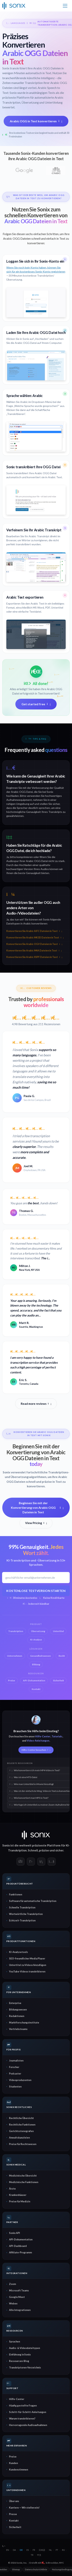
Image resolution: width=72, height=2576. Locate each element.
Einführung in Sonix (20, 2354)
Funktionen (15, 1894)
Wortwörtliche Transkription (26, 1913)
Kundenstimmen (18, 2469)
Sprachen (14, 2341)
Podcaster (15, 2073)
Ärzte (12, 2188)
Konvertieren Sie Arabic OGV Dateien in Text (34, 944)
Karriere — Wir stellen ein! (24, 2507)
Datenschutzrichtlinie (36, 2569)
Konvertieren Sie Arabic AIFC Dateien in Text (34, 931)
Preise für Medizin (19, 2201)
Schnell (33, 1850)
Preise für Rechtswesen (22, 2144)
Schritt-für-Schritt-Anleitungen (27, 2412)
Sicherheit (15, 2527)
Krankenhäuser (17, 2194)
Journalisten (16, 2060)
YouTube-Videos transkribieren (27, 1971)
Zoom (12, 2283)
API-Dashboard (18, 2245)
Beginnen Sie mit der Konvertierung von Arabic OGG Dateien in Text (37, 1507)
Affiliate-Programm (20, 2252)
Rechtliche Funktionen (22, 2124)
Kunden (13, 2463)
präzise (44, 1850)
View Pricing (36, 1523)
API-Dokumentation (20, 2239)
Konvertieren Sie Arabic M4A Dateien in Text (34, 950)
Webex (13, 2303)
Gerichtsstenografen (21, 2131)
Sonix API (14, 2232)
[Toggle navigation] (65, 5)
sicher (59, 1850)
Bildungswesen (18, 2009)
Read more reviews (36, 1403)
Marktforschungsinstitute (24, 2022)
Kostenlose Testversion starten (35, 1590)
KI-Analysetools (18, 1952)
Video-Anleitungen (38, 1740)
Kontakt (14, 2520)
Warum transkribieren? (22, 2418)
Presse (13, 2514)
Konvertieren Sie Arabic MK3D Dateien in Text (35, 937)
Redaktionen (16, 2016)
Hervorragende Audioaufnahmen (28, 2425)
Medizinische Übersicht (23, 2175)
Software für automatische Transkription (32, 1900)
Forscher (14, 2067)
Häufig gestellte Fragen (23, 2405)
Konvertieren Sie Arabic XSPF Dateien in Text (34, 957)
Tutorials (57, 1736)
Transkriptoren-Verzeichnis (25, 2367)
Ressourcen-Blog (19, 2361)
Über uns (14, 2501)
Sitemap (16, 2569)
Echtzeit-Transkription (22, 1920)
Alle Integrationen (20, 2309)
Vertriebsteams (18, 2029)
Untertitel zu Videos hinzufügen (27, 1964)
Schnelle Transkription (22, 1907)
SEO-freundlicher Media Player (27, 1958)
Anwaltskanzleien (19, 2137)
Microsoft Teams (19, 2290)
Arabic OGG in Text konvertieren (36, 121)
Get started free (36, 704)
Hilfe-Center (42, 1736)
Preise (13, 2456)
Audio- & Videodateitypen (24, 2348)
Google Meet (17, 2296)
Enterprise (15, 2003)
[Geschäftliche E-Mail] (36, 1577)
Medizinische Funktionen (23, 2182)
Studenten (15, 2086)
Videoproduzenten (20, 2080)
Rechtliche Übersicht (21, 2118)
